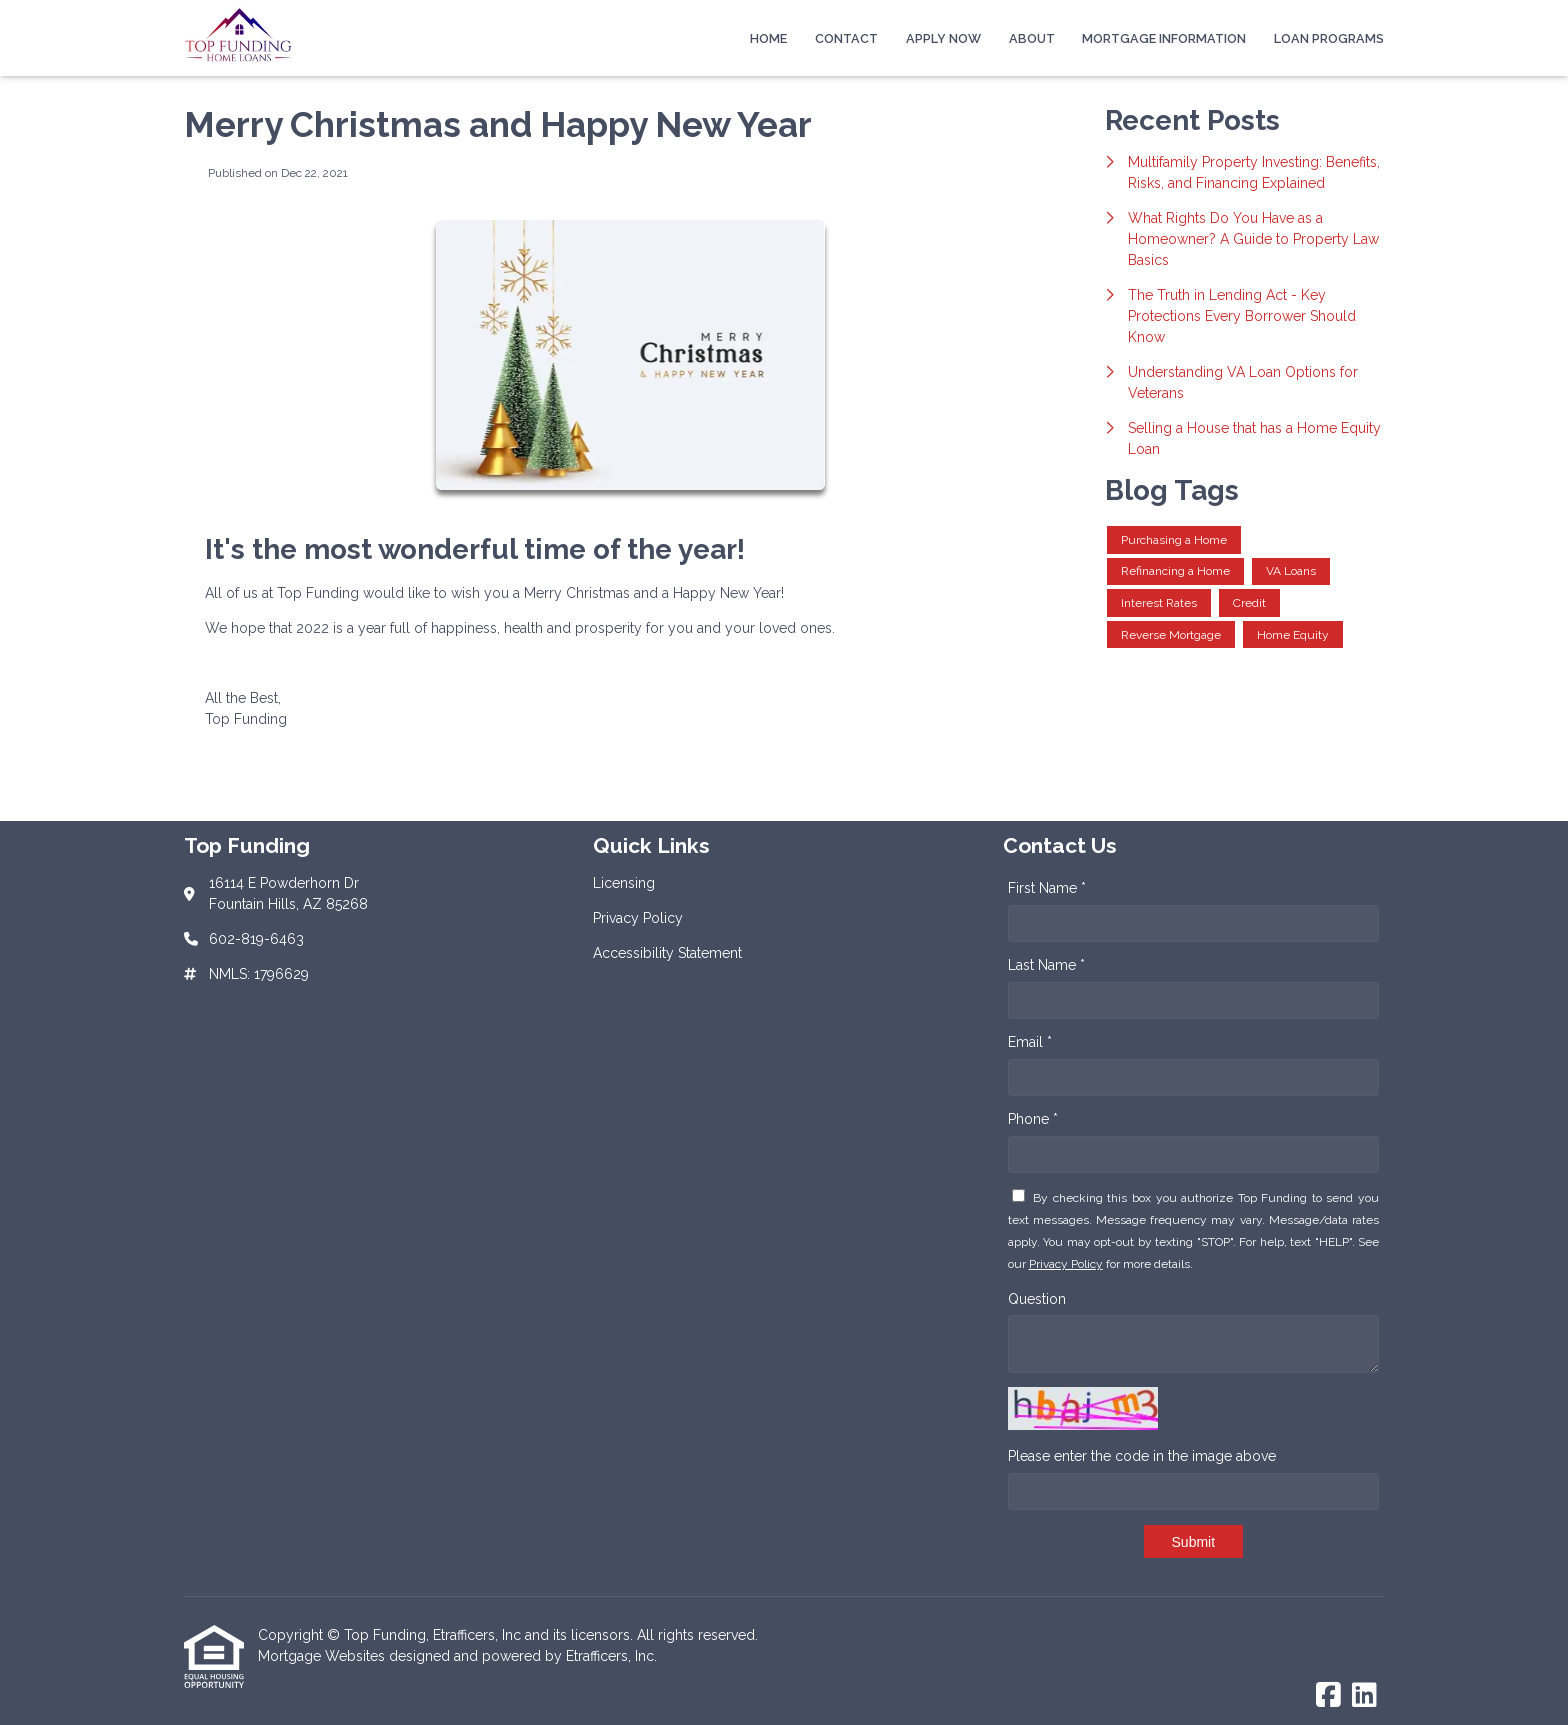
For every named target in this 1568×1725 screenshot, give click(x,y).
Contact (846, 38)
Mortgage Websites (323, 1656)
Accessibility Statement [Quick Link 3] (667, 953)
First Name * (1047, 888)
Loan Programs (1329, 38)
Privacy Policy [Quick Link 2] (638, 918)
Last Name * (1046, 965)
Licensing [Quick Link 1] (624, 883)
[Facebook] (1328, 1696)
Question (1037, 1299)
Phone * (1033, 1119)
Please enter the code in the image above (1142, 1456)
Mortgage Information (1164, 38)
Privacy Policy (1066, 1264)
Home (768, 38)
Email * (1030, 1042)
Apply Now (943, 38)
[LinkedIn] (1364, 1696)
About (1032, 38)
